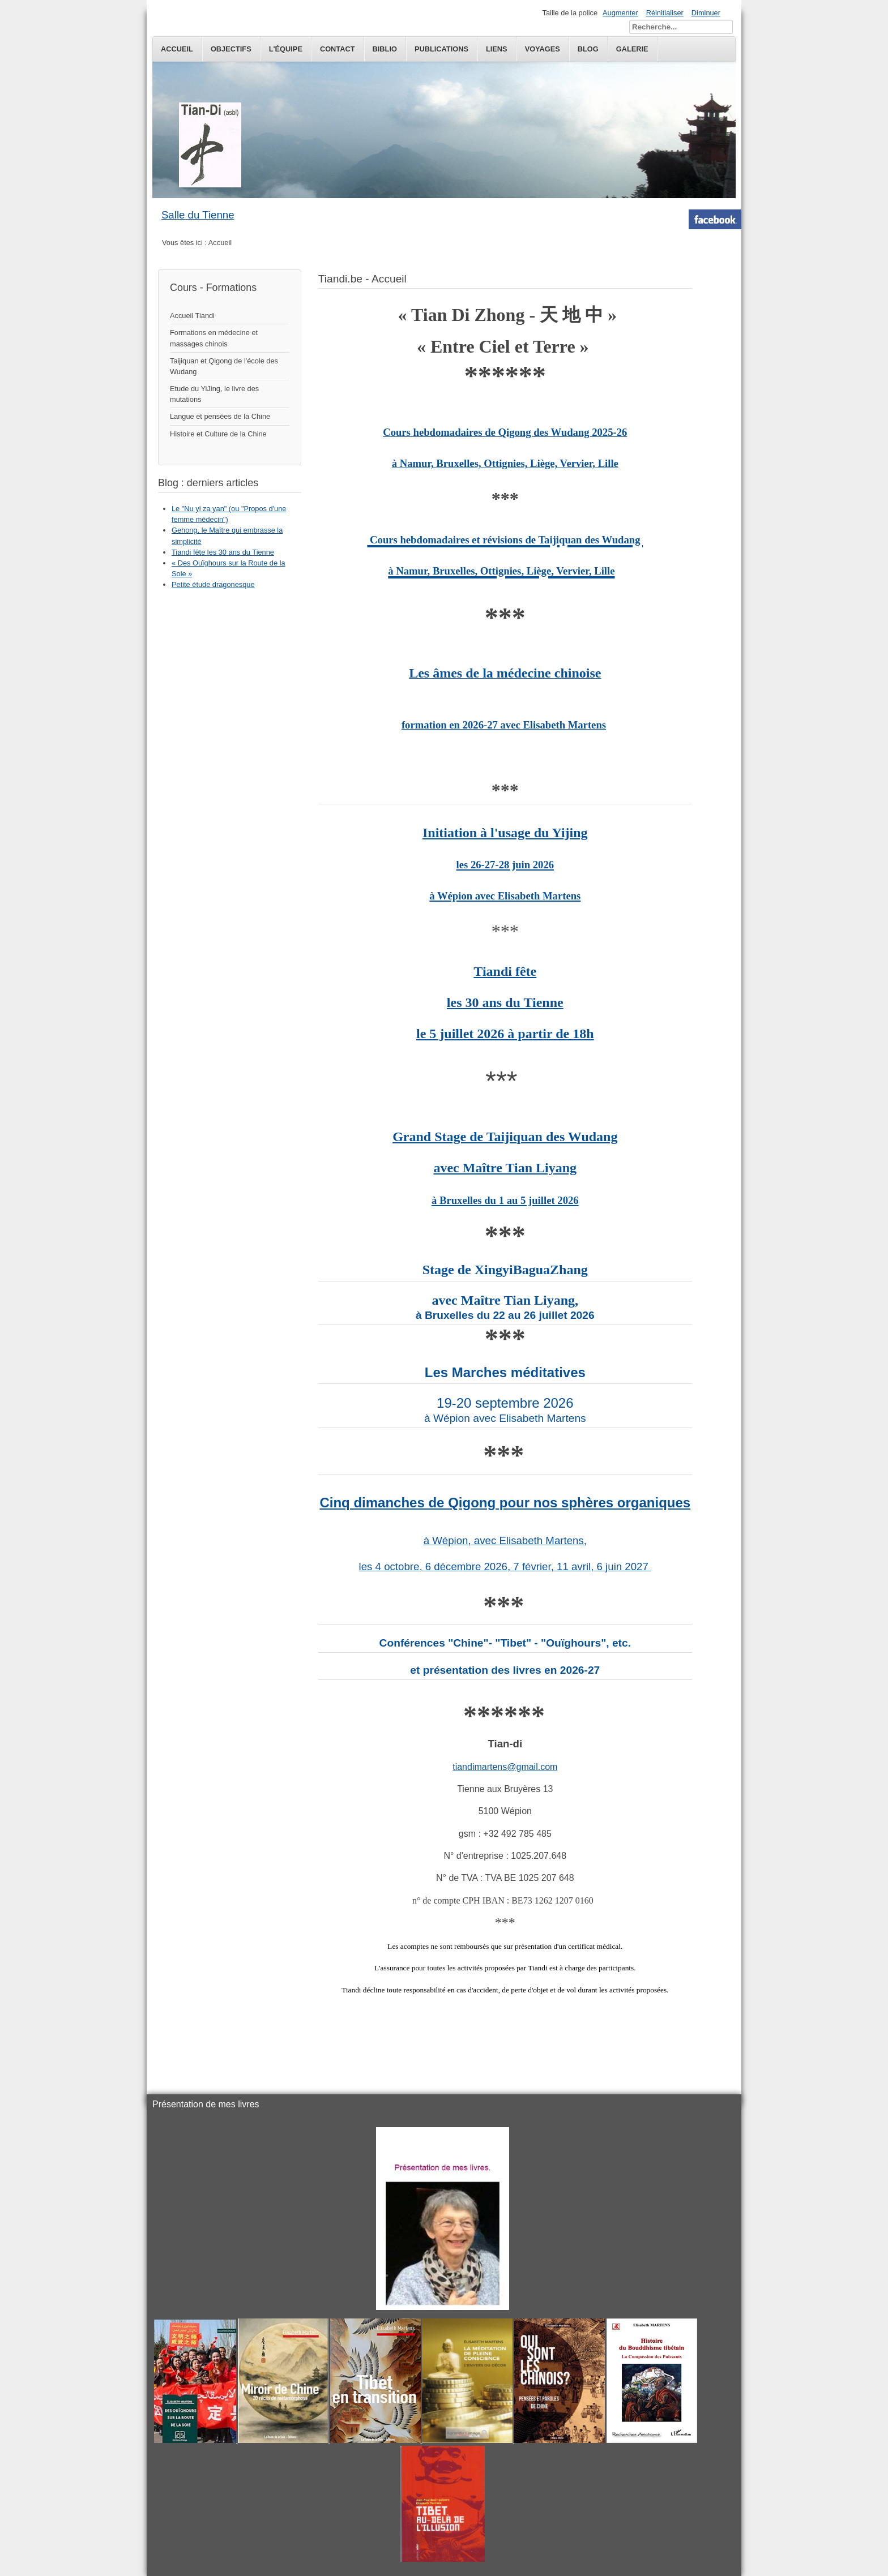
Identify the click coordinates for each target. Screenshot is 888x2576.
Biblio (385, 49)
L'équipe (285, 49)
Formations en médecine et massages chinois (214, 338)
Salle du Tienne (197, 215)
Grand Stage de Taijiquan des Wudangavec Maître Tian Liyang (504, 1167)
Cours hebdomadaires (434, 432)
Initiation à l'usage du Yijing (505, 863)
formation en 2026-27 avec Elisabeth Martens (504, 725)
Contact (337, 49)
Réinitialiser (665, 12)
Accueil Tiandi (192, 315)
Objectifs (231, 49)
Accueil (177, 49)
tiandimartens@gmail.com (504, 1767)
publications (441, 49)
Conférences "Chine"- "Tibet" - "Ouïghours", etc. (505, 1643)
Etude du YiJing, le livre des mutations (214, 394)
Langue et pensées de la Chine (220, 416)
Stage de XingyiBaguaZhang (505, 1269)
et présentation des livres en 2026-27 (505, 1670)
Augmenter (620, 12)
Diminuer (705, 12)
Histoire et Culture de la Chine (218, 434)
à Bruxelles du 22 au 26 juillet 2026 (505, 1315)
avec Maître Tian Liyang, (505, 1300)
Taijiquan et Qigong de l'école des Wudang (224, 366)
